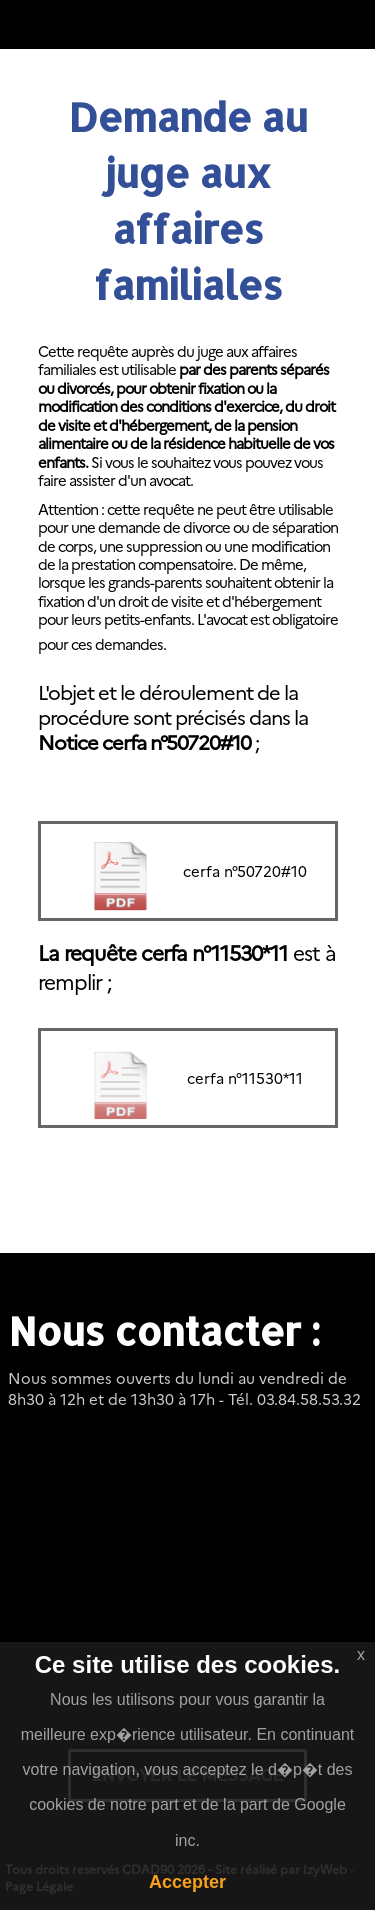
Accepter (187, 1882)
